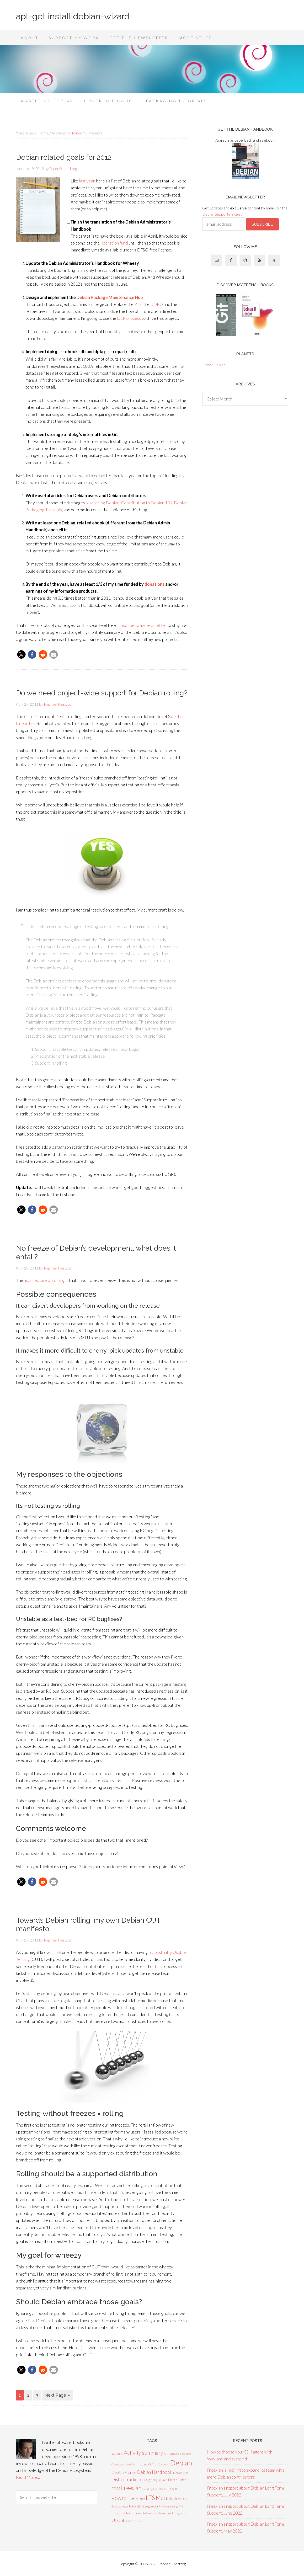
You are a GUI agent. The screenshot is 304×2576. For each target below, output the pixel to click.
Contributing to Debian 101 (146, 502)
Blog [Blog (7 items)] (182, 2453)
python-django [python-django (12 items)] (132, 2513)
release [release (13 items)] (161, 2513)
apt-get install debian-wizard (73, 16)
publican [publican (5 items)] (116, 2512)
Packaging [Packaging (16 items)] (136, 2505)
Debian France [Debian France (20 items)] (124, 2471)
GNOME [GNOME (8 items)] (163, 2488)
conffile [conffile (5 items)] (127, 2463)
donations (154, 583)
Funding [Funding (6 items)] (147, 2488)
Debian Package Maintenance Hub (109, 297)
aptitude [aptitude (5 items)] (174, 2453)
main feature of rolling (44, 1279)
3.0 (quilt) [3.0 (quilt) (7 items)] (117, 2453)
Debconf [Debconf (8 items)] (164, 2464)
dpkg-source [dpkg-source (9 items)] (159, 2479)
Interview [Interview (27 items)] (136, 2497)
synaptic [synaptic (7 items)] (182, 2513)
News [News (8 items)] (124, 2506)
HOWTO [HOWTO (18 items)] (119, 2498)
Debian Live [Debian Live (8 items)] (180, 2472)
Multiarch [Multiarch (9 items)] (170, 2498)
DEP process (129, 318)
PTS (138, 304)
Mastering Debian (102, 502)
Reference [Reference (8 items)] (149, 2513)
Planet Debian (213, 365)
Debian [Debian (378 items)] (181, 2462)
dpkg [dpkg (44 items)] (145, 2479)
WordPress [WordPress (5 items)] (134, 2520)
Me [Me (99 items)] (160, 2497)
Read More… (28, 2476)
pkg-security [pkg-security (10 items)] (153, 2506)
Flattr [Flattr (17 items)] (172, 2479)
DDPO (156, 304)
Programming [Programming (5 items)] (170, 2505)
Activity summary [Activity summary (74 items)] (143, 2452)
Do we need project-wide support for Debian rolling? (101, 692)
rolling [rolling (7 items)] (172, 2513)
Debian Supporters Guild (222, 214)
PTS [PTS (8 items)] (180, 2506)
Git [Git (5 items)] (155, 2488)
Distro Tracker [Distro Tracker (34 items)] (125, 2479)
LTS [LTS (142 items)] (150, 2497)
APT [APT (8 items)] (166, 2453)
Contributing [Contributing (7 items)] (139, 2464)
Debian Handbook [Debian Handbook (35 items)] (154, 2471)
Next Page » (57, 2394)
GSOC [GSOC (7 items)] (174, 2488)
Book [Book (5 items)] (188, 2453)
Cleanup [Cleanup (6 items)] (117, 2463)
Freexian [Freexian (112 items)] (131, 2487)
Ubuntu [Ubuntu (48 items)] (119, 2520)
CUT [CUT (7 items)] (151, 2464)
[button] (21, 654)
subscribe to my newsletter (141, 624)
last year (87, 180)
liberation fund (114, 242)
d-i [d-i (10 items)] (156, 2464)
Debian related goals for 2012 (64, 157)
